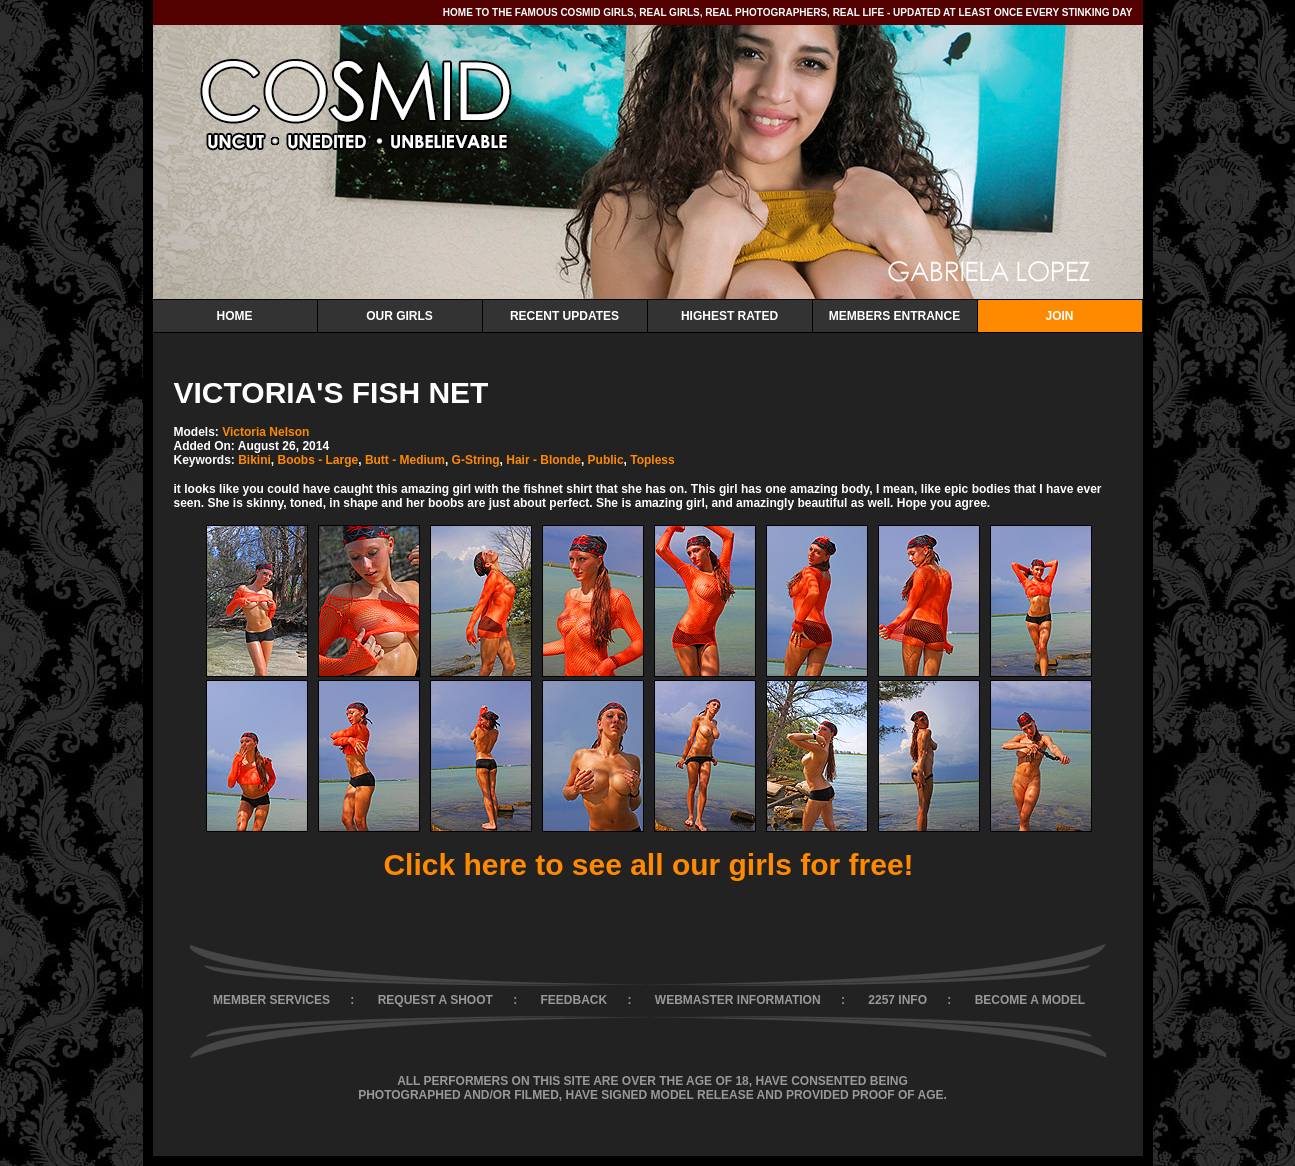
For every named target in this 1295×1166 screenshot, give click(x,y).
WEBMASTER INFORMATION (738, 1000)
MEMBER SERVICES (271, 1000)
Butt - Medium (405, 460)
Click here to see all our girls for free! (648, 864)
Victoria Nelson (265, 432)
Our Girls (399, 316)
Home (235, 316)
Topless (652, 460)
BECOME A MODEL (1030, 1000)
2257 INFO (897, 1000)
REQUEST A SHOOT (435, 1000)
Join (1059, 316)
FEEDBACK (574, 1000)
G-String (476, 460)
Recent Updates (564, 316)
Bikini (254, 460)
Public (606, 460)
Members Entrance (894, 316)
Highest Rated (729, 316)
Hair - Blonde (543, 460)
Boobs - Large (318, 460)
